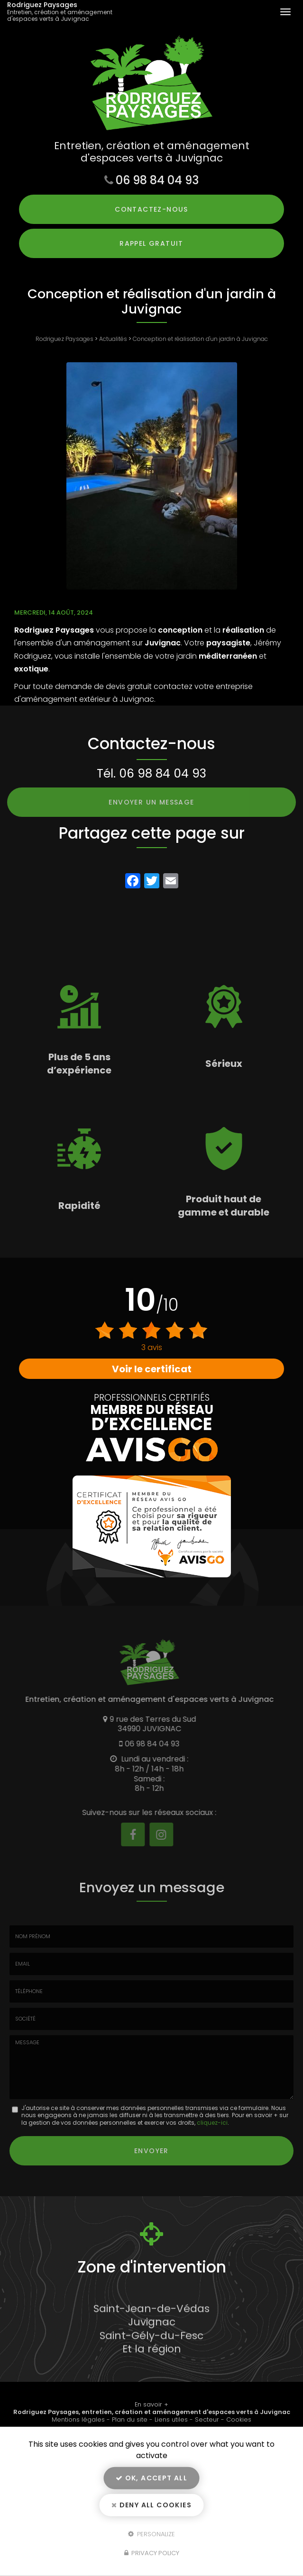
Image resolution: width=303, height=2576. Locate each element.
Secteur (207, 2419)
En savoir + (151, 2404)
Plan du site (129, 2419)
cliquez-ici (212, 2123)
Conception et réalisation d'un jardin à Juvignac (200, 339)
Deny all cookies (151, 2505)
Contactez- (151, 209)
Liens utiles (171, 2419)
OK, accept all (151, 2478)
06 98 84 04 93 (157, 180)
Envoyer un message (151, 802)
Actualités (113, 339)
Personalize (151, 2533)
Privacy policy (151, 2553)
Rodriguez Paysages (66, 11)
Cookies (238, 2419)
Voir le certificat (152, 1369)
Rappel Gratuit (151, 243)
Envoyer (151, 2151)
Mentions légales (78, 2419)
